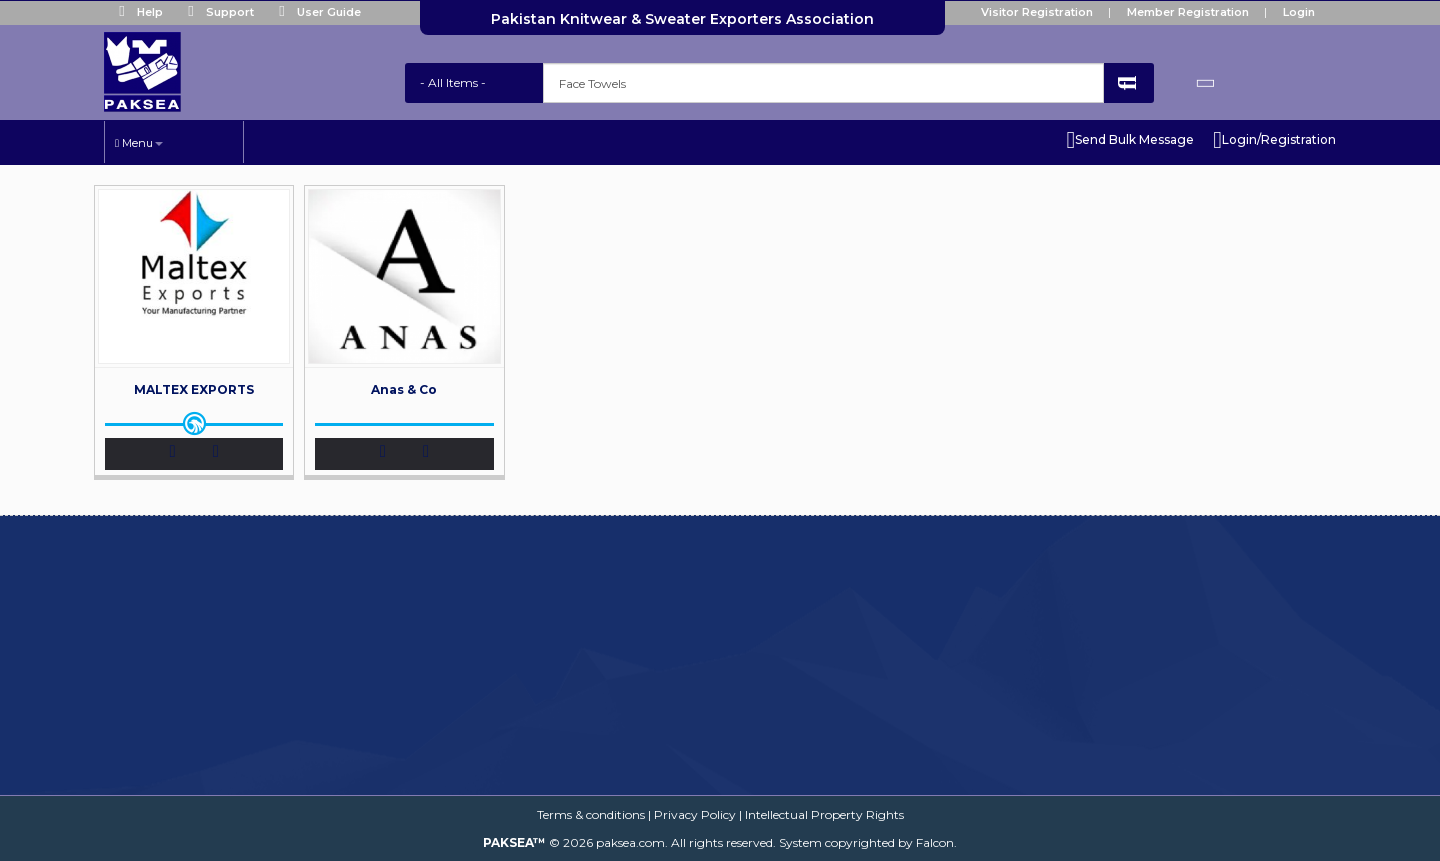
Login (1299, 12)
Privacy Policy (695, 814)
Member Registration (1188, 12)
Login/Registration (1274, 140)
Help (136, 12)
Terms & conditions (591, 814)
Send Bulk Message (1130, 140)
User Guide (315, 12)
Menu (139, 143)
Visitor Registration (1037, 12)
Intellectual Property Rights (824, 814)
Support (216, 12)
